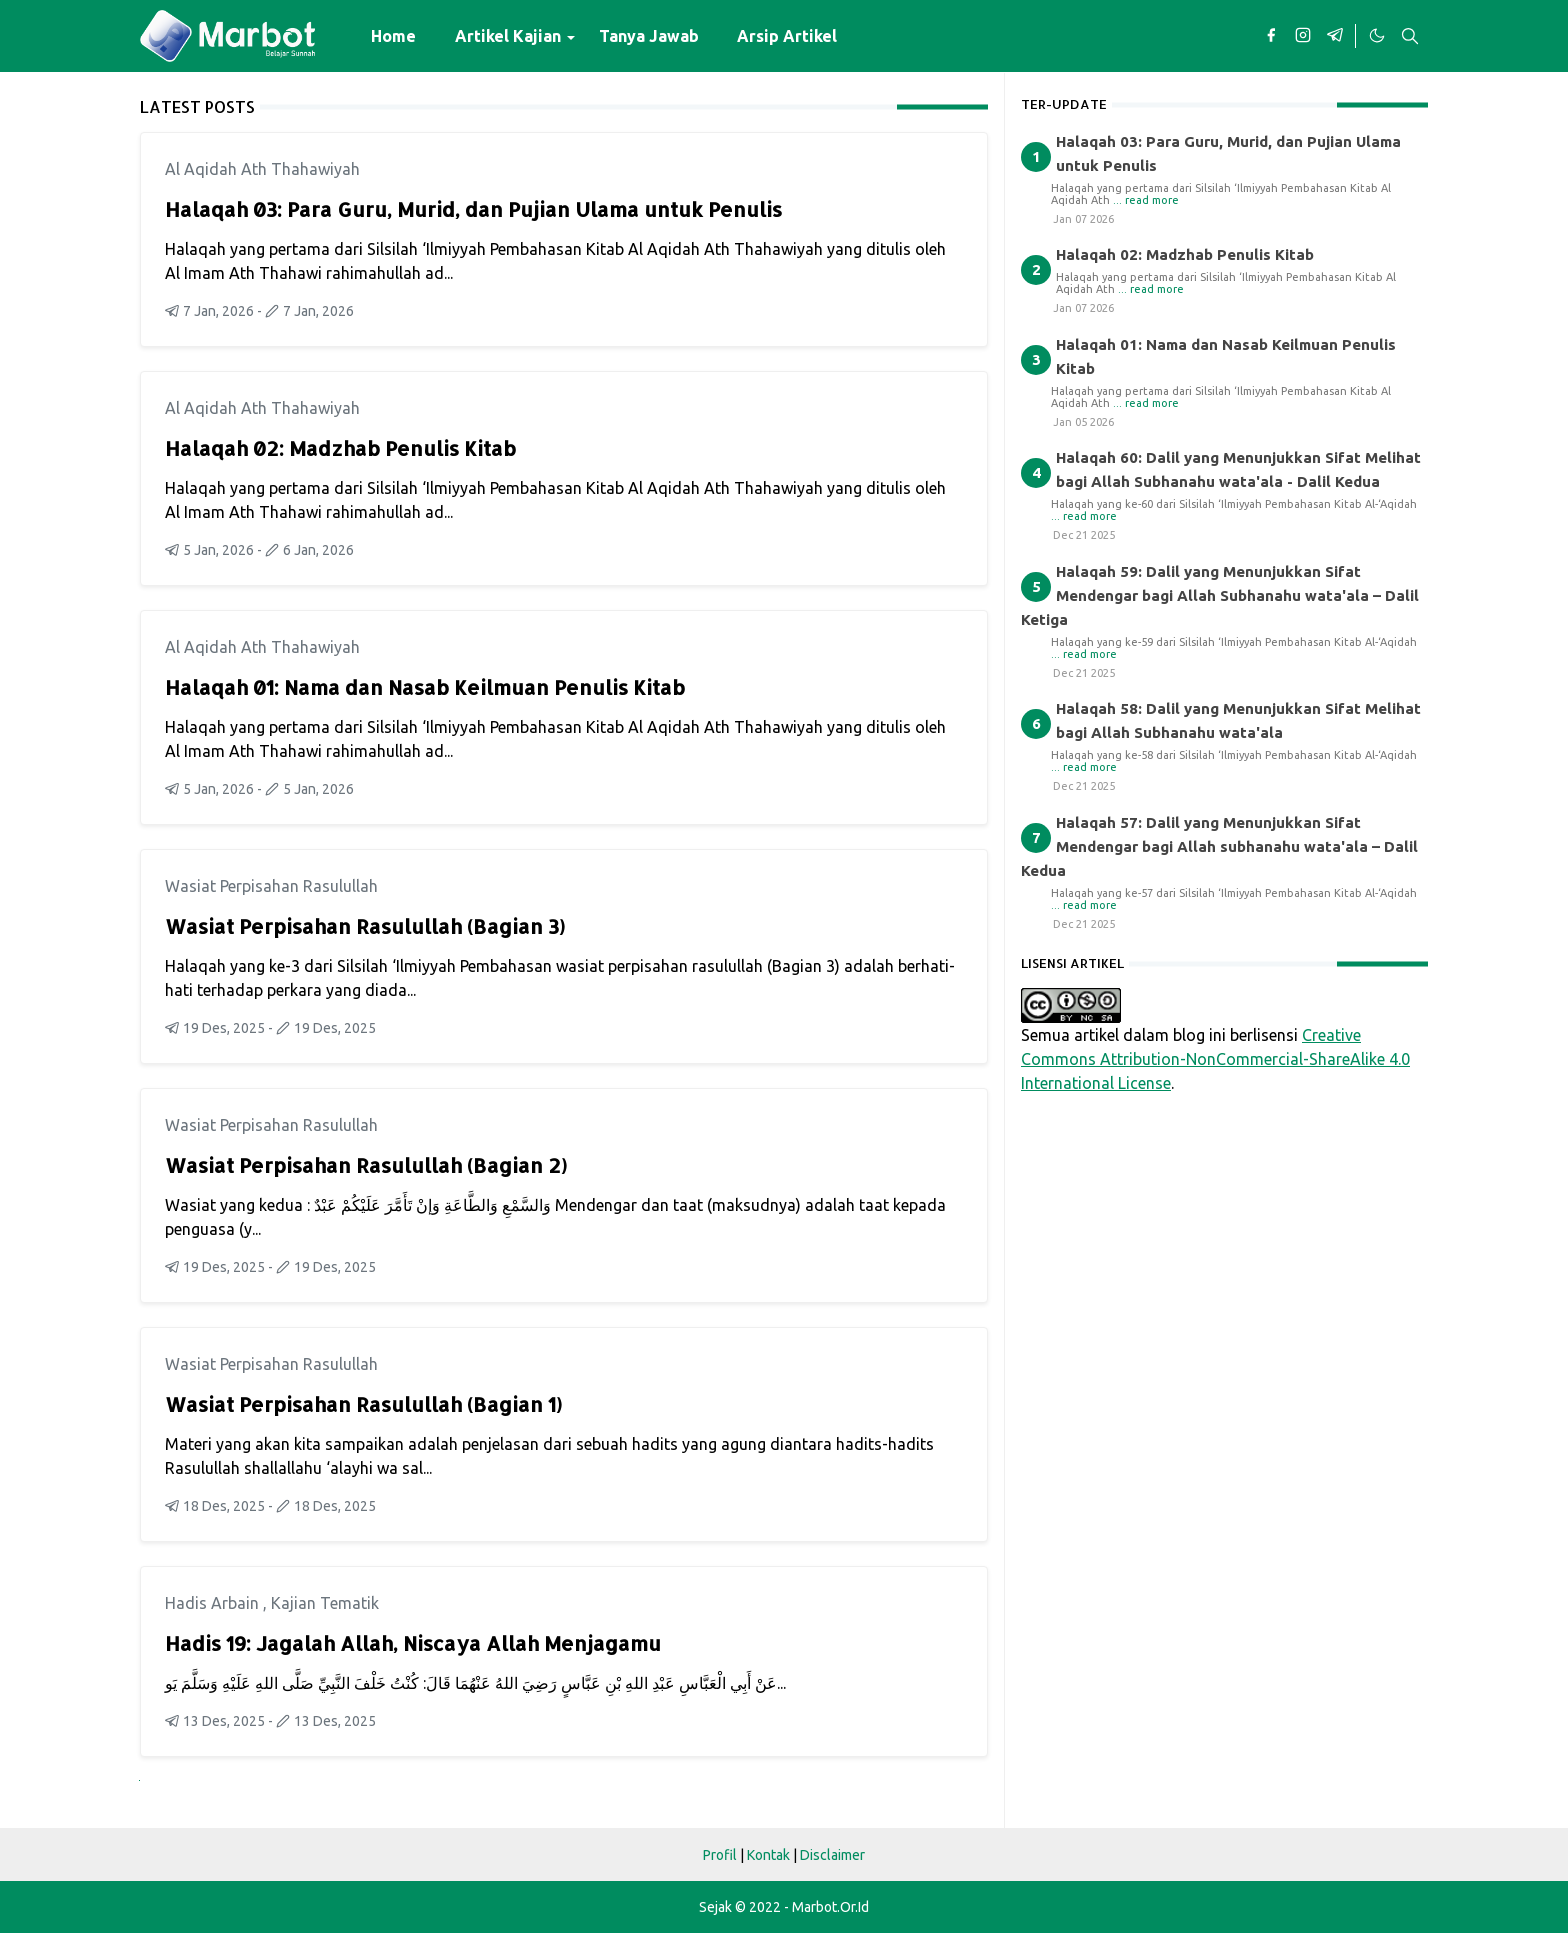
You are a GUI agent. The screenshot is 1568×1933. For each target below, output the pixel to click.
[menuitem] (393, 36)
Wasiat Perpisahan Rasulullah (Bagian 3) (365, 926)
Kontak (768, 1855)
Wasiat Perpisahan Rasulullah (271, 886)
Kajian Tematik (325, 1603)
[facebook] (1271, 36)
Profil (720, 1855)
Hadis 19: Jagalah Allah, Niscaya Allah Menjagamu (413, 1643)
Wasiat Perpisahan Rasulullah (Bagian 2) (366, 1165)
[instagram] (1303, 36)
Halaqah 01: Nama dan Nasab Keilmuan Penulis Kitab (425, 687)
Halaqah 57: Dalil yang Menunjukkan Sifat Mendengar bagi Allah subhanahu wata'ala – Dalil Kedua (1219, 846)
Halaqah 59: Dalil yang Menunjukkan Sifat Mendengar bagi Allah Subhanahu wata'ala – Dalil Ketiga (1220, 595)
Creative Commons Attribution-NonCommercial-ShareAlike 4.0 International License (1215, 1059)
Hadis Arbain (214, 1603)
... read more (1146, 200)
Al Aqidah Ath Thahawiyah (262, 169)
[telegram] (1335, 36)
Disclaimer (832, 1855)
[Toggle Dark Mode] (1376, 36)
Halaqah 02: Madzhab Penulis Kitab (340, 448)
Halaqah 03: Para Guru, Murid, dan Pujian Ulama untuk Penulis (473, 209)
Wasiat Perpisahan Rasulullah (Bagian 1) (363, 1404)
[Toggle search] (1410, 36)
